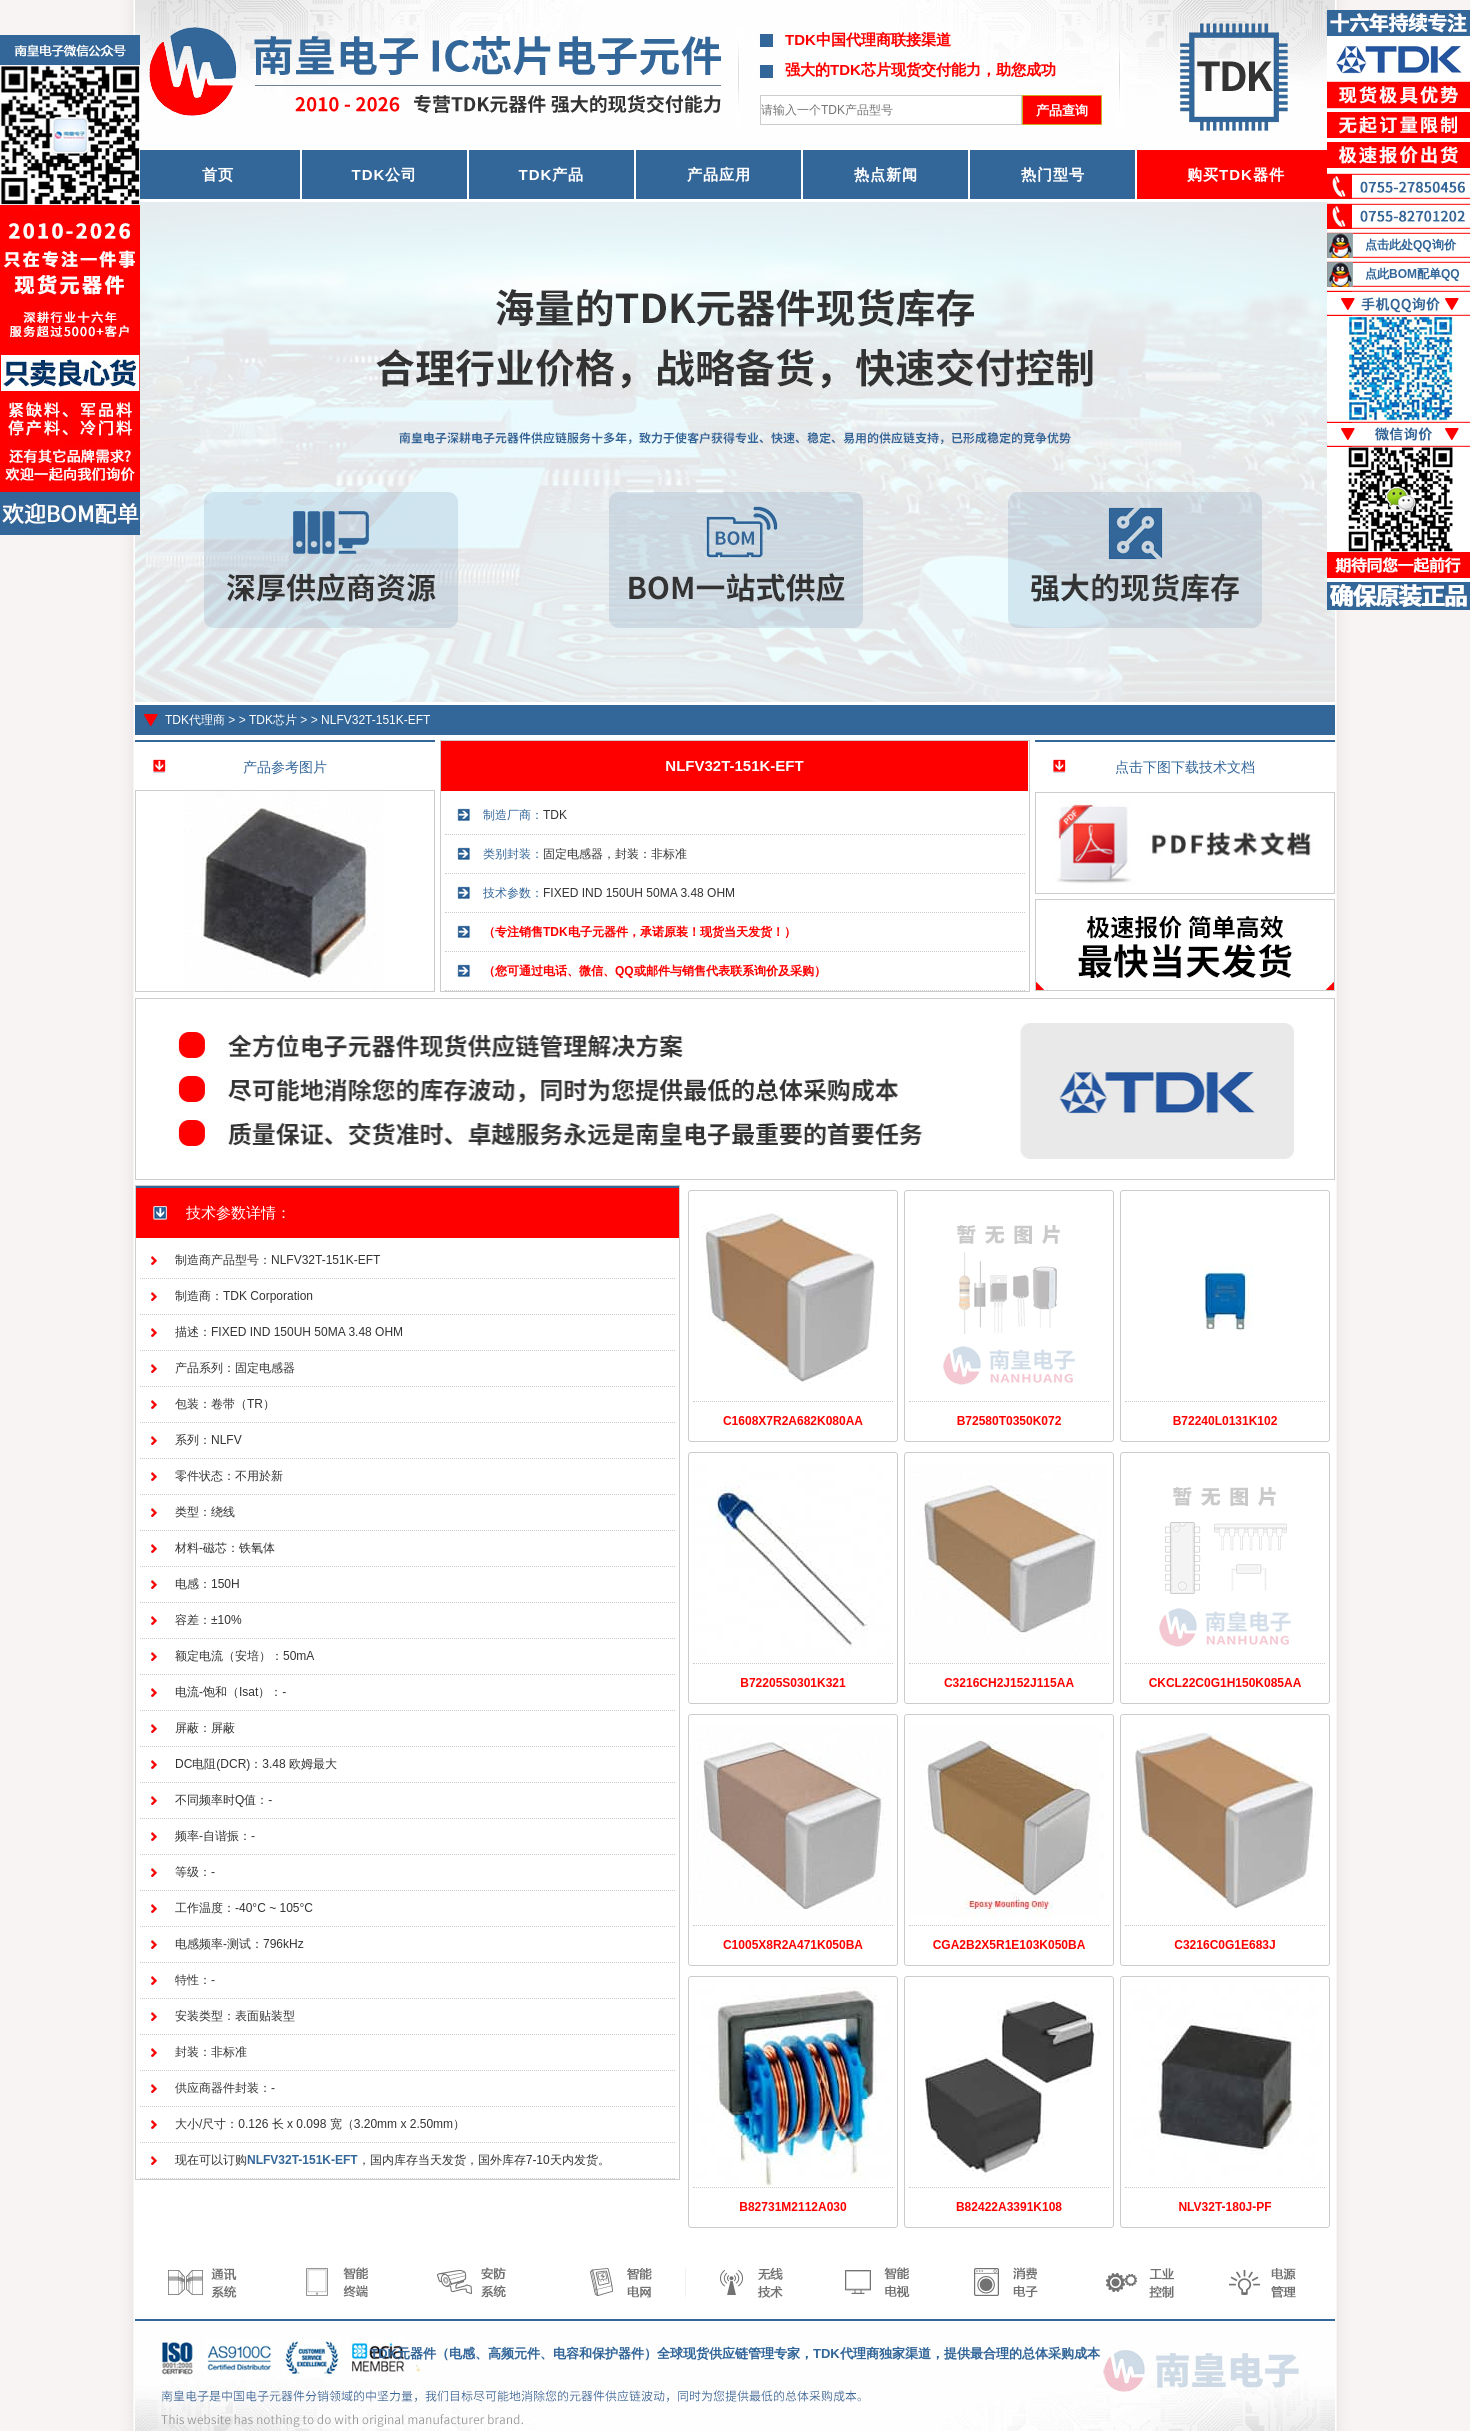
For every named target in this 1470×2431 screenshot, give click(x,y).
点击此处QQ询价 (1410, 245)
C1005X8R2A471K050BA (793, 1945)
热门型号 (1053, 174)
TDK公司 (385, 174)
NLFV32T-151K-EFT (375, 720)
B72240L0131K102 (1225, 1421)
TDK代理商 (195, 720)
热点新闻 (886, 174)
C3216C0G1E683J (1224, 1945)
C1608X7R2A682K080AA (793, 1421)
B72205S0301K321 (792, 1683)
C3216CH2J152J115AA (1009, 1683)
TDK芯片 (273, 720)
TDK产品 (552, 174)
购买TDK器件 (1236, 174)
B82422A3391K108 (1009, 2207)
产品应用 (719, 174)
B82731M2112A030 (792, 2207)
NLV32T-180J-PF (1224, 2207)
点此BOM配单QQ (1412, 274)
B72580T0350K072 (1009, 1421)
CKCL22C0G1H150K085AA (1225, 1683)
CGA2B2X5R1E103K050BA (1009, 1945)
